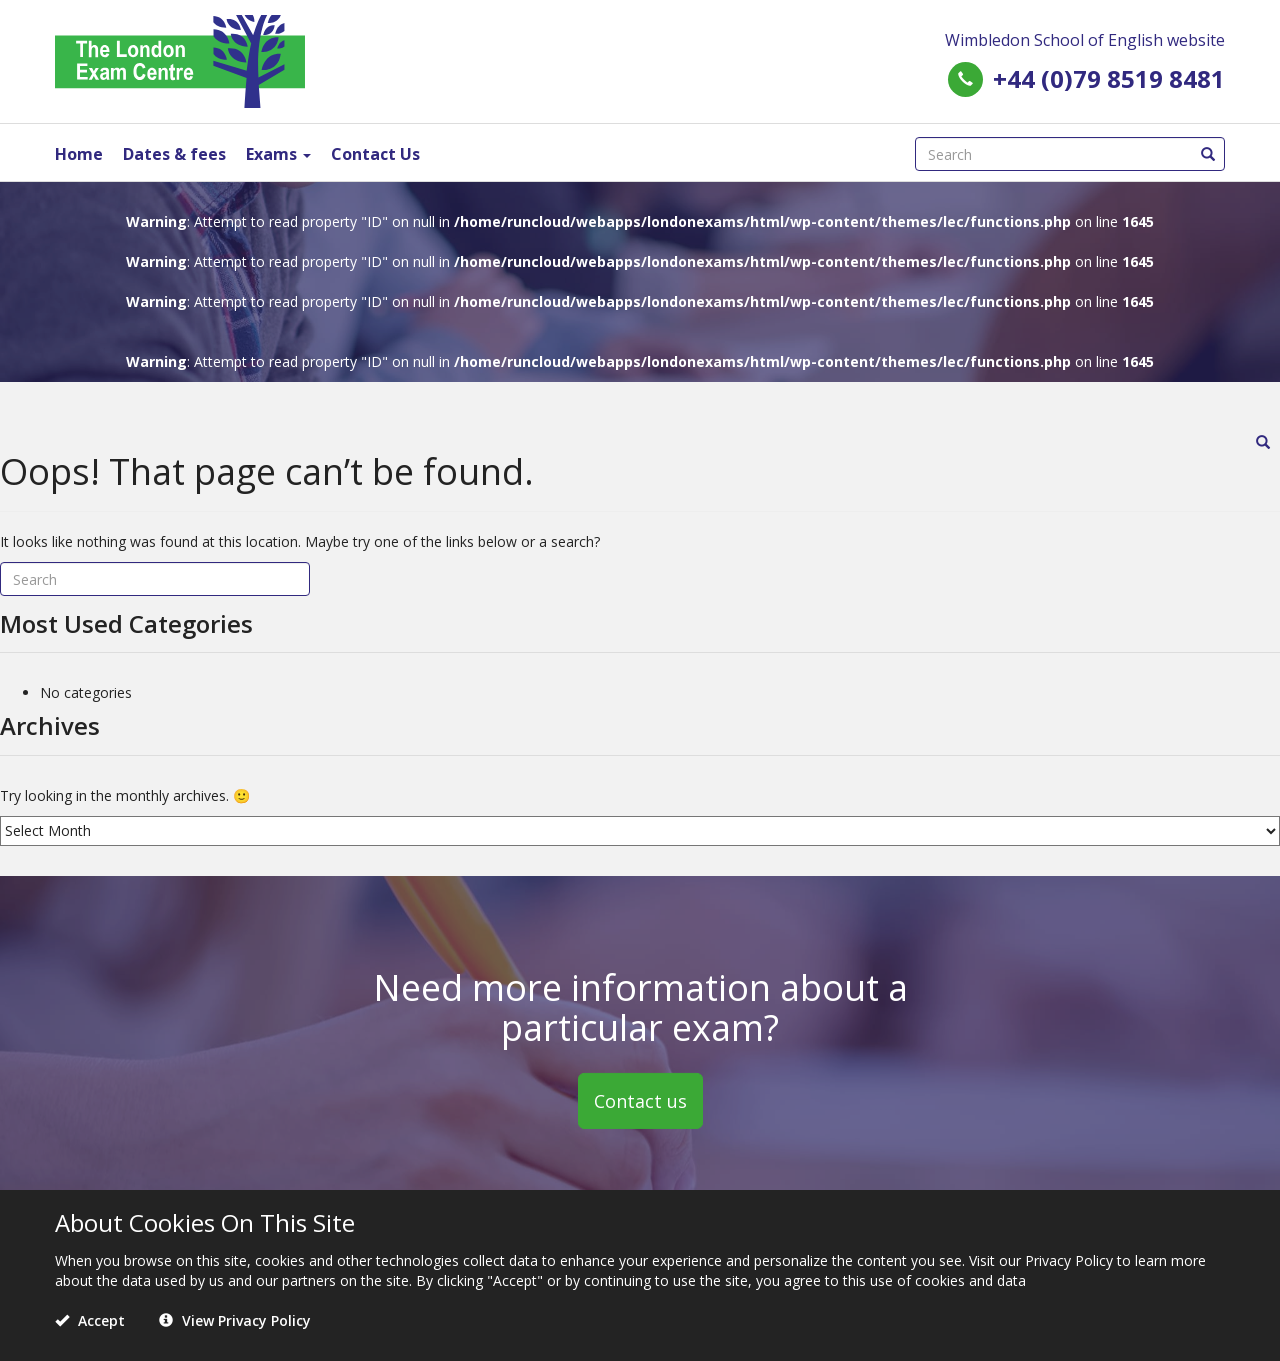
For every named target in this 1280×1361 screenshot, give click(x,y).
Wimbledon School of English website (1085, 40)
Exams (278, 154)
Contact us (640, 1100)
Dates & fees (174, 154)
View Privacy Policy (235, 1320)
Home (79, 154)
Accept (90, 1320)
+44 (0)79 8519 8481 (1109, 78)
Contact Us (375, 154)
